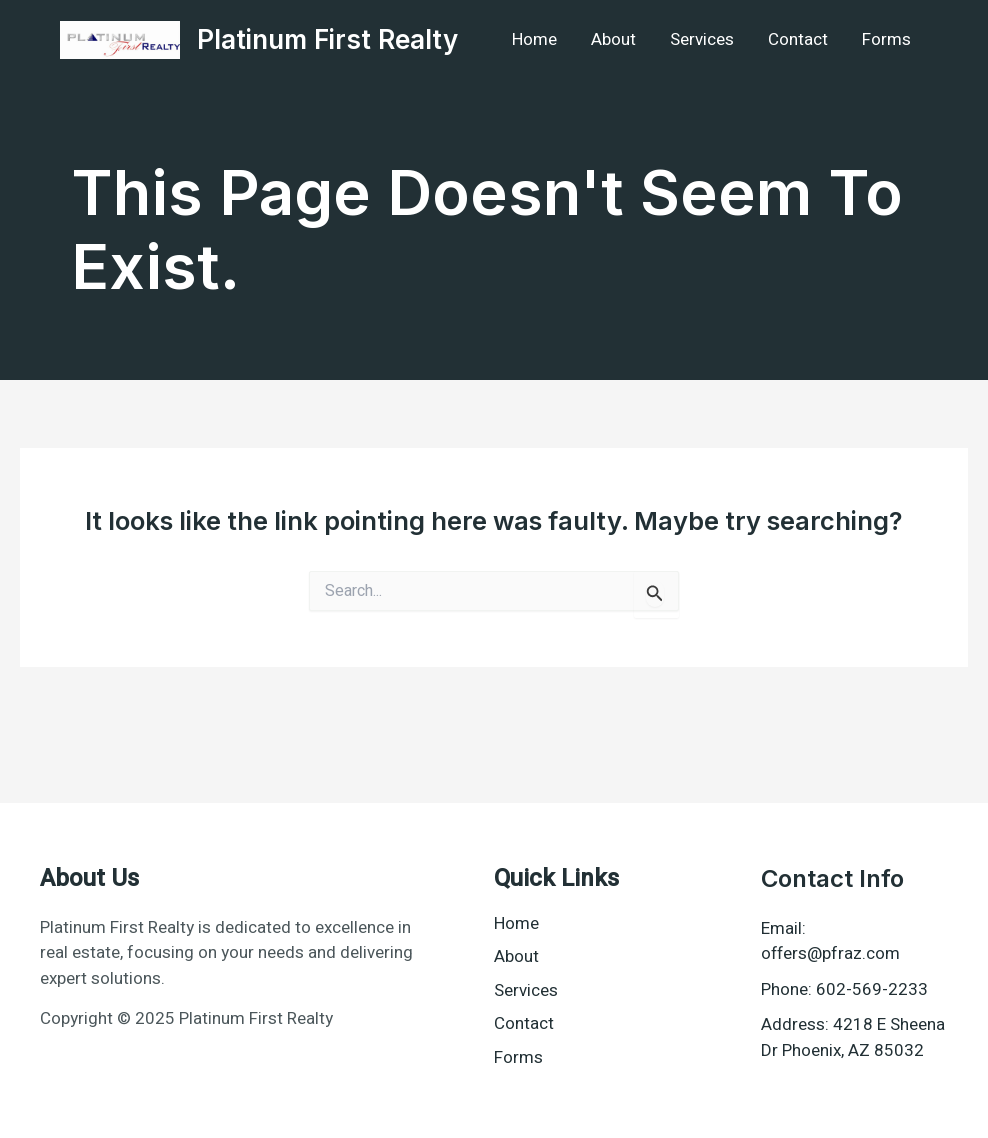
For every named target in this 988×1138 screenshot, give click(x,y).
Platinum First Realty (327, 39)
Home (534, 39)
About (613, 39)
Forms (886, 39)
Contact (798, 39)
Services (702, 39)
